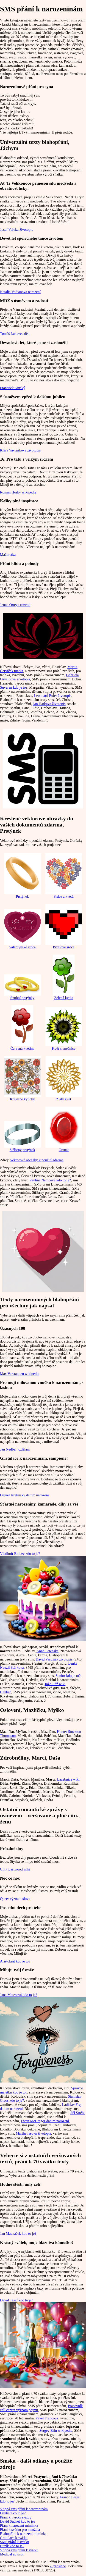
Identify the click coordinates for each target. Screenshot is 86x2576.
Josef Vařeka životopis (16, 229)
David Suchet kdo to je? (17, 2521)
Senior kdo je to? (68, 1676)
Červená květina (22, 1027)
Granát (63, 1129)
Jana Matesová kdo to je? (18, 1995)
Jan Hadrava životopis (49, 704)
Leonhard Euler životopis (52, 696)
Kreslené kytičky (22, 1078)
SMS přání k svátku (14, 2542)
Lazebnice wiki (68, 1779)
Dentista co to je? (13, 2513)
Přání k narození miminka (19, 2525)
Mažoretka (8, 554)
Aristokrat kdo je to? (15, 1961)
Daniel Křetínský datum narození (24, 1495)
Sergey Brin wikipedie (55, 2430)
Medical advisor (12, 2554)
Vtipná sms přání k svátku (19, 2550)
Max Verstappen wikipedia (19, 1374)
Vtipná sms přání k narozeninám (24, 2509)
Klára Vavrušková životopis (20, 450)
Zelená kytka (64, 977)
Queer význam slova (15, 1899)
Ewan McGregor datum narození (45, 2121)
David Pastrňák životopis (54, 1659)
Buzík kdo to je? (12, 2546)
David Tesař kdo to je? (16, 2300)
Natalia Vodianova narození (20, 292)
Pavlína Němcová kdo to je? (50, 1180)
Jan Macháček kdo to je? (18, 2233)
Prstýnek (22, 875)
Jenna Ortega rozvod (15, 605)
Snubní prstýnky (22, 987)
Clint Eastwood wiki (15, 1869)
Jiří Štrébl (77, 2113)
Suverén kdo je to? (14, 687)
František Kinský (12, 388)
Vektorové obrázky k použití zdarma (37, 1160)
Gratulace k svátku (14, 2538)
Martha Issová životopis (33, 2133)
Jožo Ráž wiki (55, 1684)
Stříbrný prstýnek (22, 1136)
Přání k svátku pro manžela (20, 2529)
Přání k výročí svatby (15, 2517)
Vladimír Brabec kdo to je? (20, 1554)
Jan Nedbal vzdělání (15, 1449)
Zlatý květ (64, 1078)
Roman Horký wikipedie (18, 492)
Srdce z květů (63, 875)
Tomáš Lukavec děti (15, 334)
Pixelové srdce (63, 926)
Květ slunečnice (63, 1028)
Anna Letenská (47, 1651)
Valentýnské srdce (22, 929)
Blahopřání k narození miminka (23, 2534)
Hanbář (5, 1692)
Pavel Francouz (47, 2418)
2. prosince (58, 2566)
